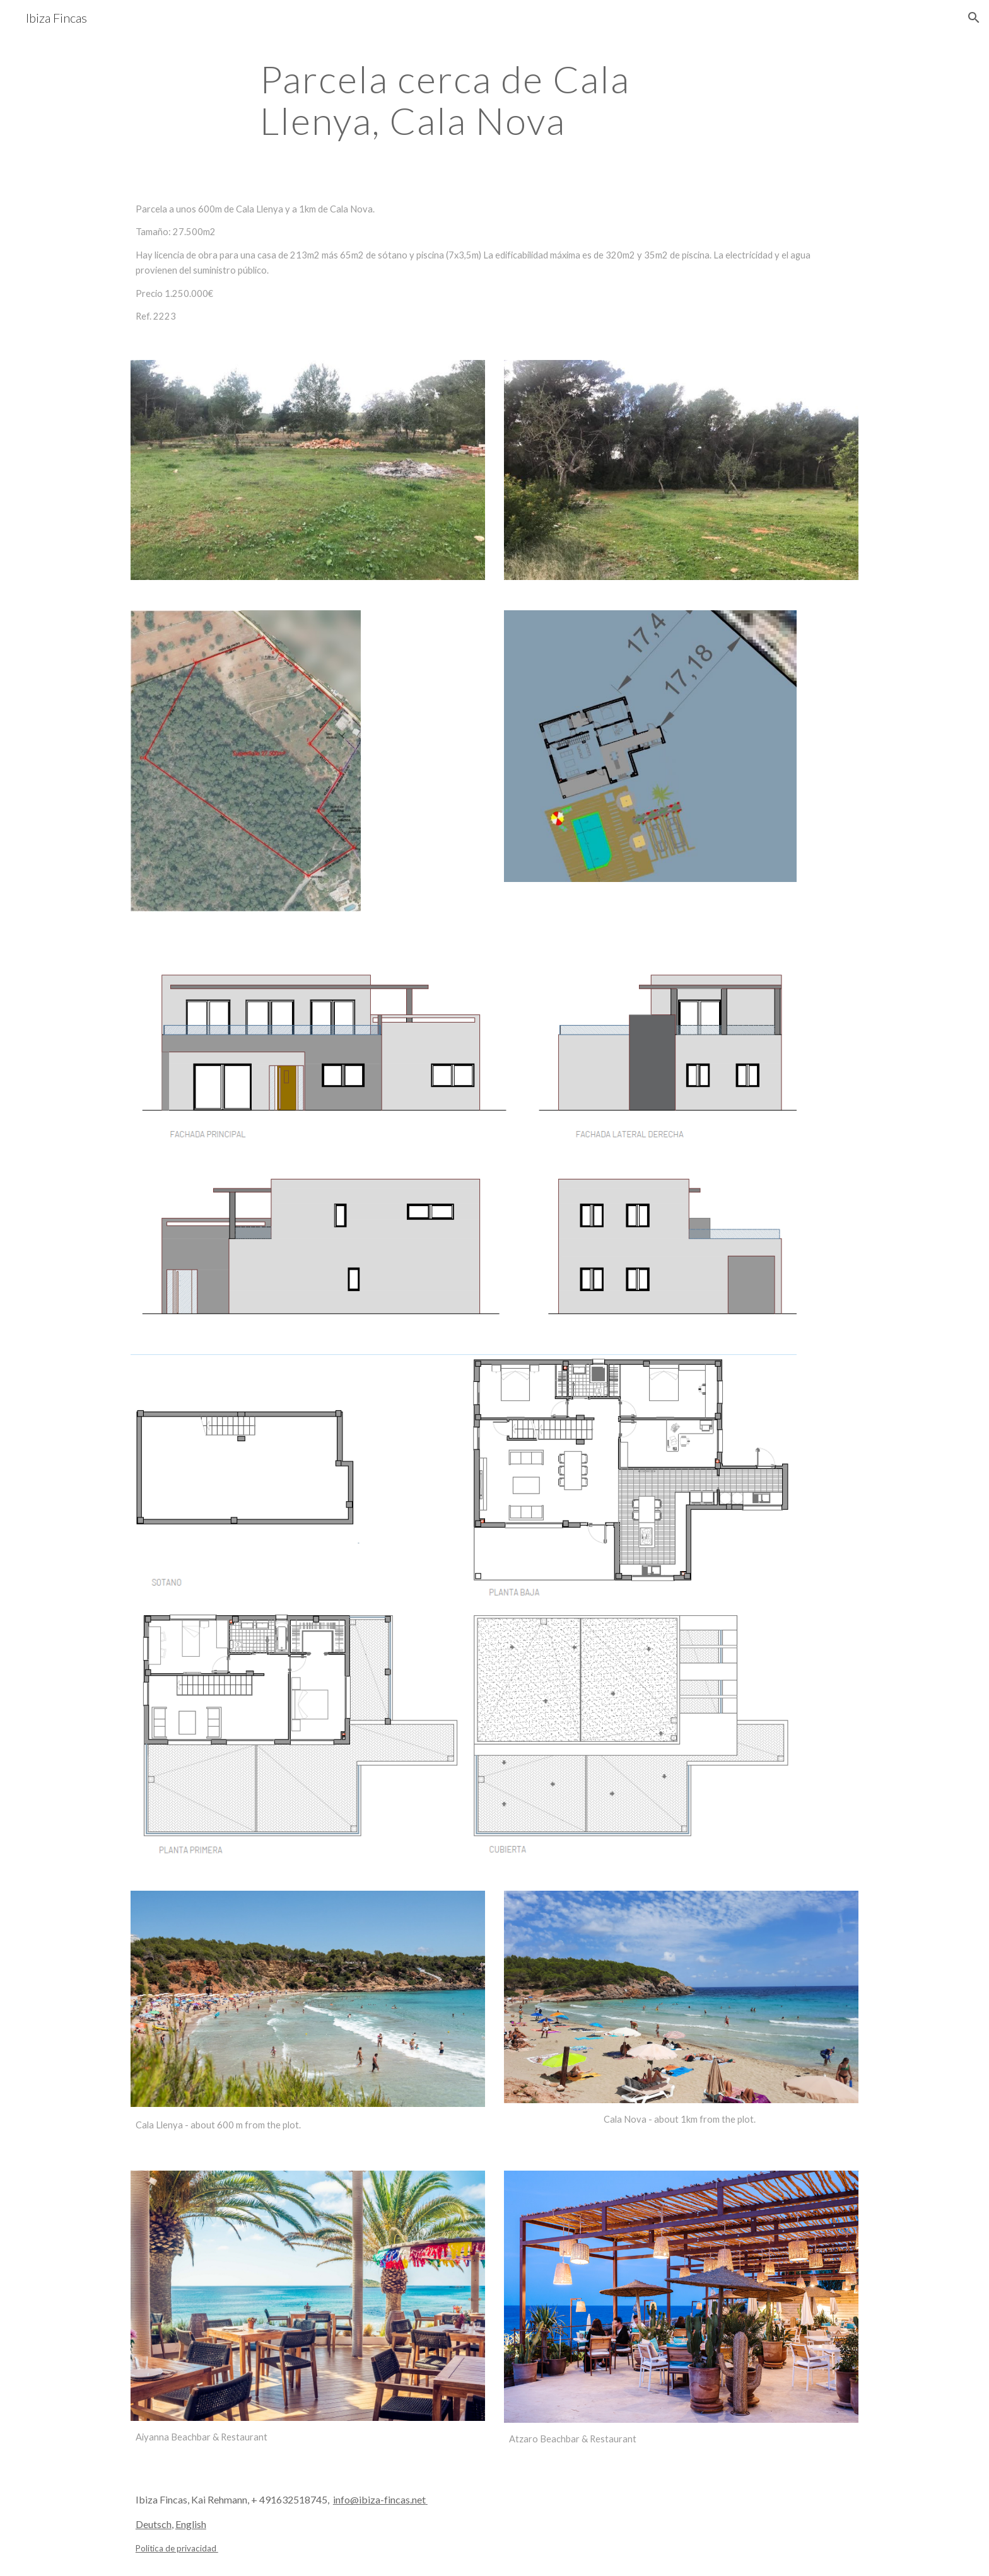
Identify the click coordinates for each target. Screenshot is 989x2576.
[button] (974, 18)
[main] (494, 99)
